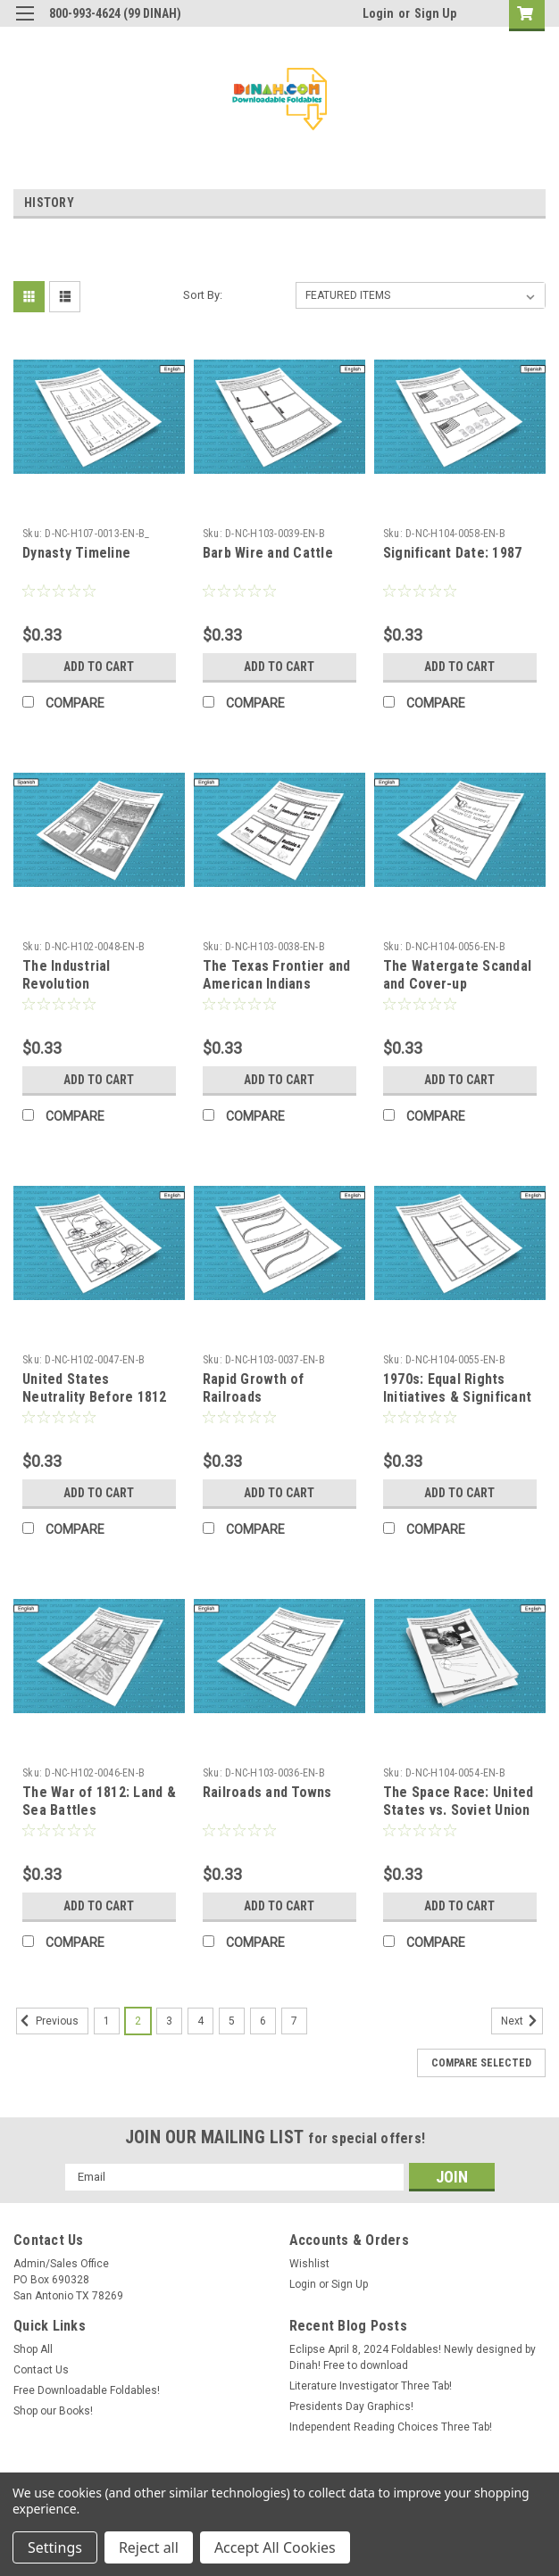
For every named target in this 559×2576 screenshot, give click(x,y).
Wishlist (309, 2263)
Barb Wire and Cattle (268, 552)
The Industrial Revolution (66, 974)
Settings (55, 2547)
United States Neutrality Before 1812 (94, 1388)
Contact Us (41, 2370)
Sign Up (435, 13)
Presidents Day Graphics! (351, 2406)
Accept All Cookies (275, 2547)
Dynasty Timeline (76, 552)
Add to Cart (98, 666)
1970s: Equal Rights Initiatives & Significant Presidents (457, 1397)
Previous (47, 2021)
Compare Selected (481, 2063)
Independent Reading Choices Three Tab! (390, 2427)
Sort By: (202, 295)
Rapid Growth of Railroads (254, 1388)
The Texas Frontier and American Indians (277, 974)
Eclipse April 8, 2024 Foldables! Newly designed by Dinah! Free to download (412, 2357)
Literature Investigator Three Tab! (370, 2386)
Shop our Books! (53, 2411)
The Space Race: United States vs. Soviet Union (458, 1801)
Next (522, 2021)
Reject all (149, 2547)
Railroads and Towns (267, 1792)
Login (378, 13)
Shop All (33, 2349)
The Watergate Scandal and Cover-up (457, 974)
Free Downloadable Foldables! (86, 2390)
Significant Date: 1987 (452, 552)
